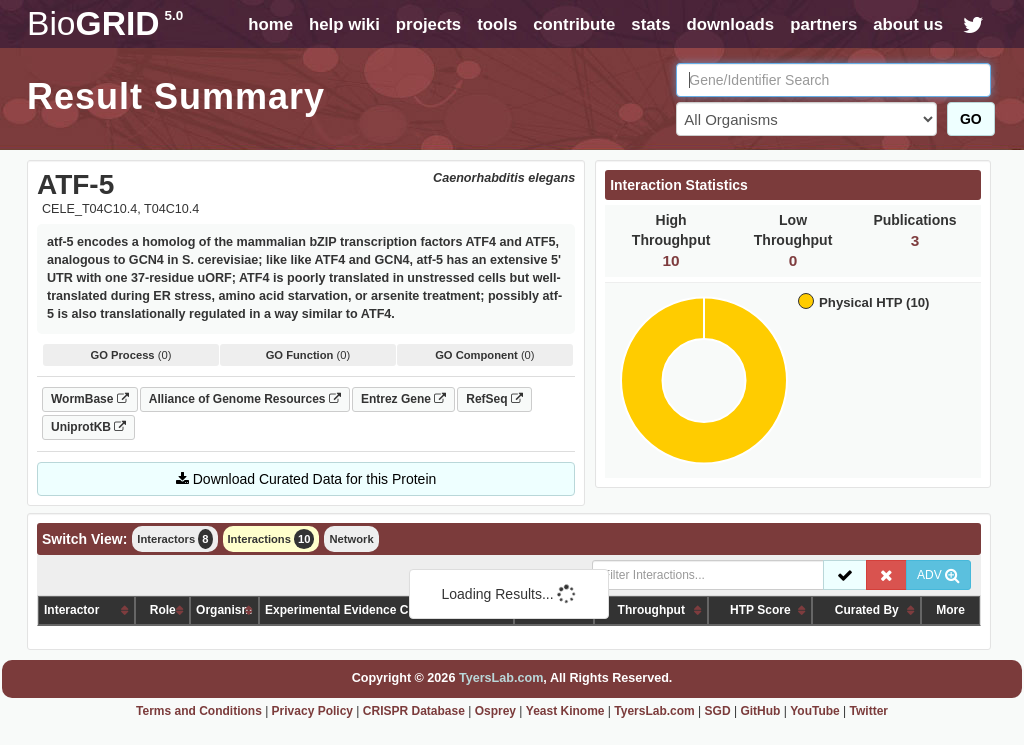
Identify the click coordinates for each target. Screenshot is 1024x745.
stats (650, 24)
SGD (718, 711)
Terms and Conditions (199, 711)
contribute (574, 24)
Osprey (495, 711)
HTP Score (760, 610)
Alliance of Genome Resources (245, 399)
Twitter (869, 711)
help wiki (344, 24)
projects (428, 24)
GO (971, 119)
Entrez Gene (403, 399)
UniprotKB (88, 427)
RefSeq (494, 399)
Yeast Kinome (565, 711)
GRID (105, 23)
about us (908, 24)
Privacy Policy (312, 711)
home (270, 24)
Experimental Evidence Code (347, 610)
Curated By (867, 610)
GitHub (760, 711)
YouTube (815, 711)
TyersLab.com (501, 678)
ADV (938, 575)
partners (823, 24)
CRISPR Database (414, 711)
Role (163, 610)
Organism (224, 610)
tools (497, 24)
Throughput (651, 610)
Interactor (71, 610)
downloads (730, 24)
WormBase (90, 399)
